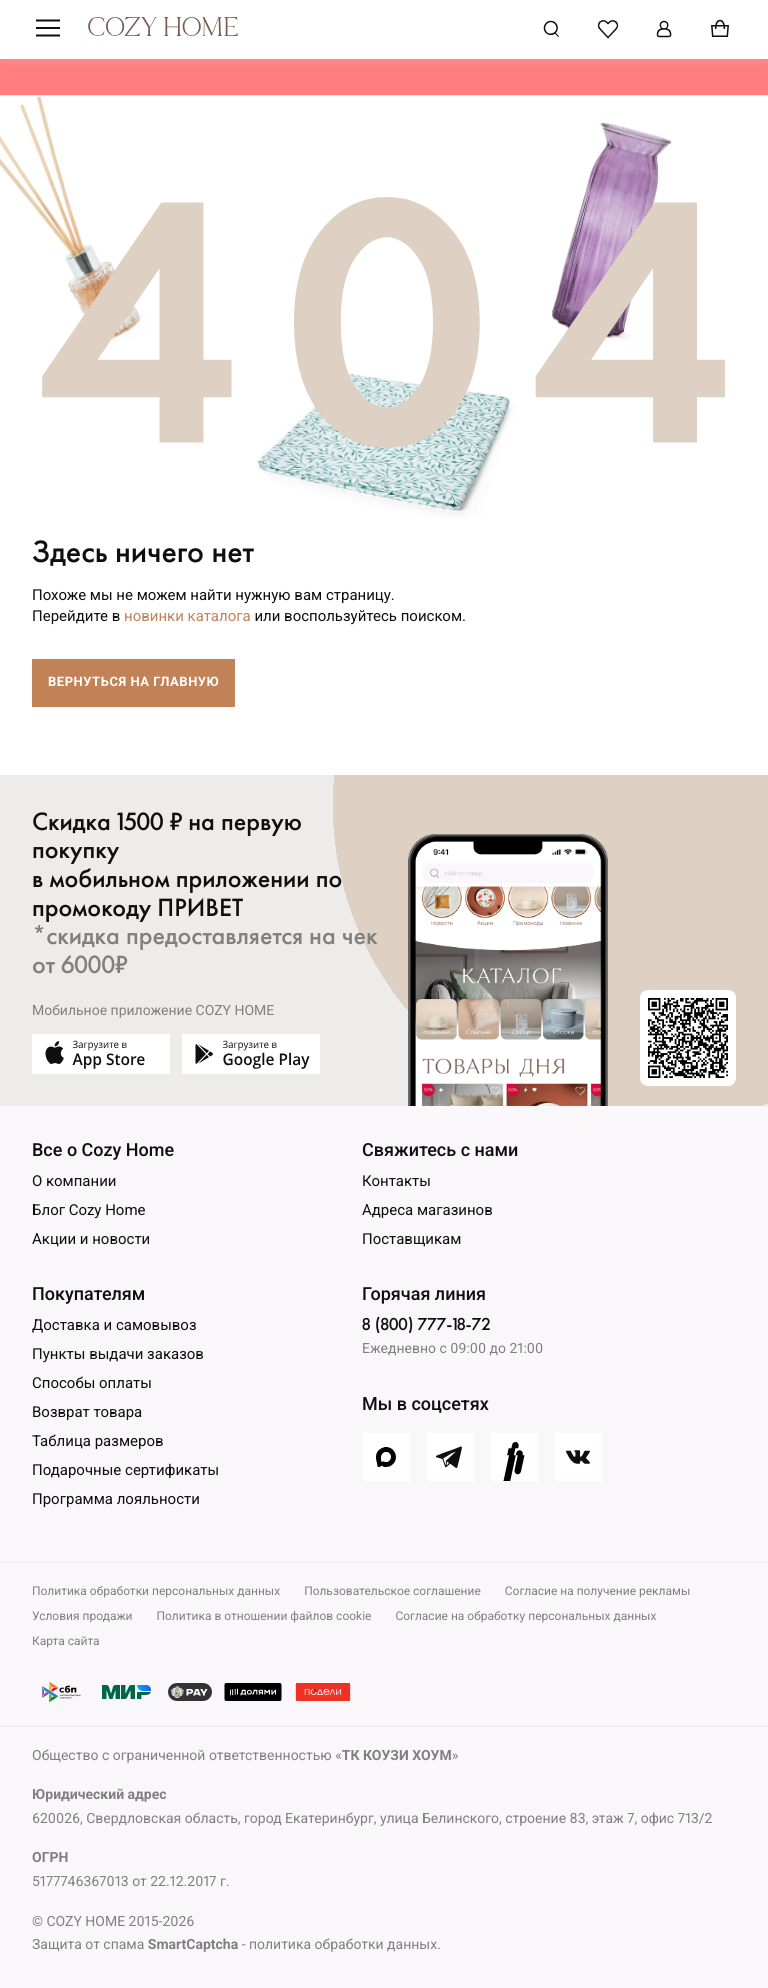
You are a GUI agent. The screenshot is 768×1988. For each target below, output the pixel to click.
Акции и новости (91, 1239)
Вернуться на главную (133, 682)
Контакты (396, 1181)
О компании (74, 1181)
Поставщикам (411, 1239)
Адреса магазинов (427, 1210)
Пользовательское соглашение (392, 1591)
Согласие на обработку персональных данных (525, 1616)
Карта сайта (66, 1641)
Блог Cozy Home (89, 1210)
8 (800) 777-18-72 (426, 1324)
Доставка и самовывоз (114, 1325)
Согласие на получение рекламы (598, 1591)
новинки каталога (187, 616)
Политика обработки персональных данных (156, 1591)
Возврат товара (87, 1412)
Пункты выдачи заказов (118, 1354)
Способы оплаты (92, 1383)
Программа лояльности (116, 1499)
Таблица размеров (98, 1441)
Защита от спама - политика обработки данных (234, 1945)
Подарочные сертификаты (125, 1470)
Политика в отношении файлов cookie (264, 1616)
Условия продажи (82, 1616)
